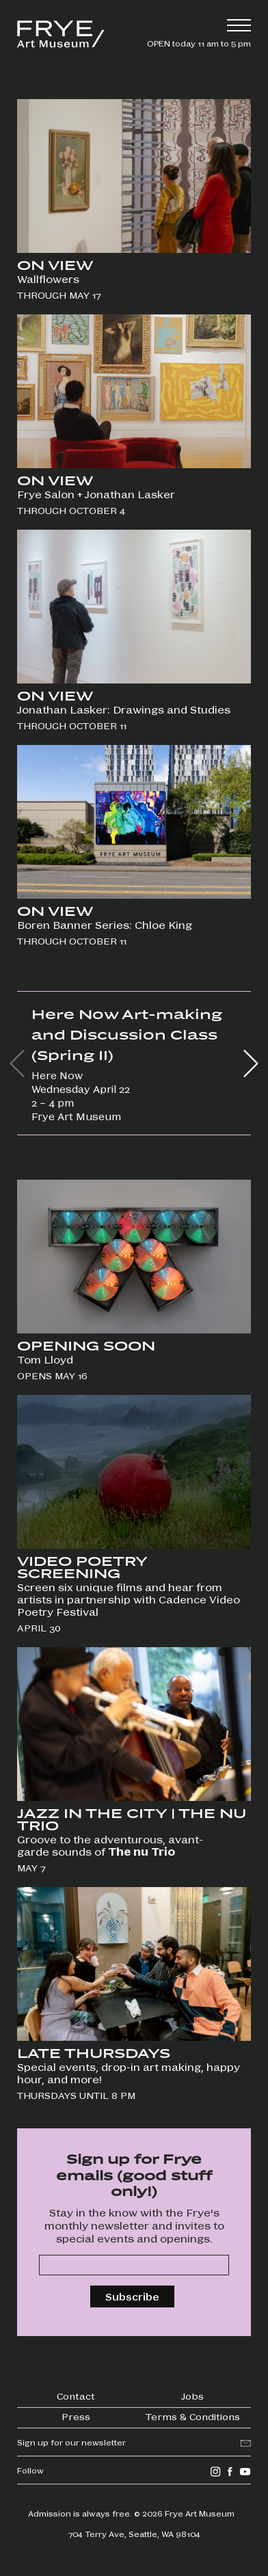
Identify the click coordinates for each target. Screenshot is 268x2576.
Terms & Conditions (193, 2416)
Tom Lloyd (45, 1359)
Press (76, 2416)
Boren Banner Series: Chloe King (104, 925)
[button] (251, 1063)
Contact (76, 2395)
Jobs (192, 2395)
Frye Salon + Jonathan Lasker (96, 494)
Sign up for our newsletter (71, 2442)
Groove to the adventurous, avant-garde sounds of (110, 1845)
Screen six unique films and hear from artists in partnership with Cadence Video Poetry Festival (128, 1599)
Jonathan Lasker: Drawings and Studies (125, 709)
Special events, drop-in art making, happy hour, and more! (128, 2073)
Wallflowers (48, 279)
